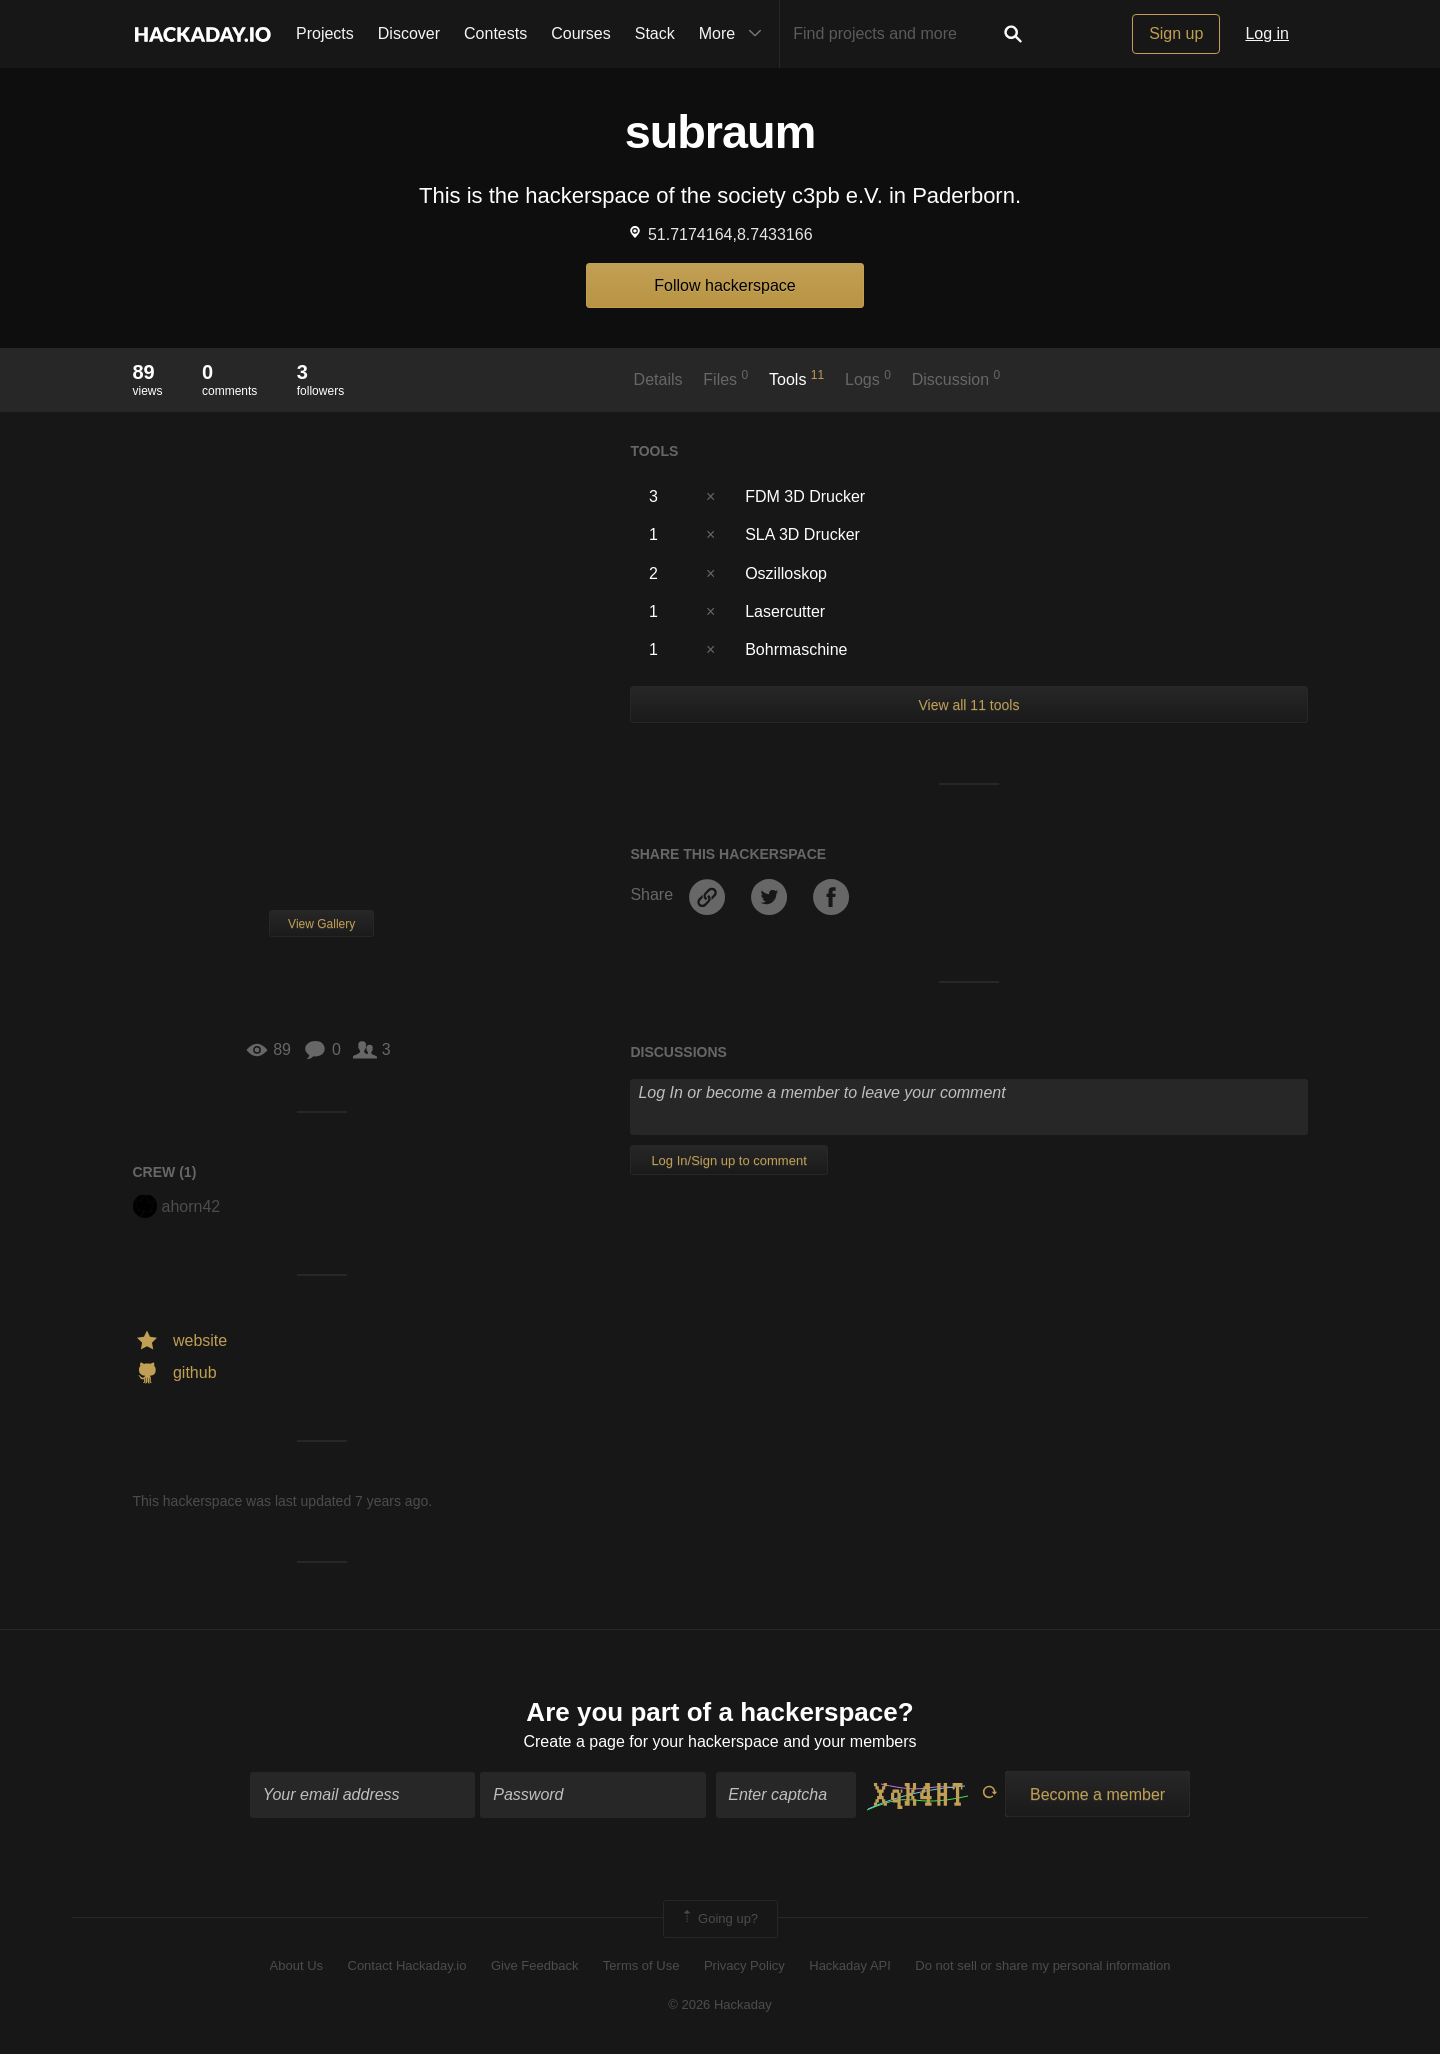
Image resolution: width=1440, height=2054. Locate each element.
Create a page (573, 1741)
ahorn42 (177, 1206)
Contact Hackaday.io (407, 1965)
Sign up (1176, 33)
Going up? (719, 1919)
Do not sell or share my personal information (1042, 1965)
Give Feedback (534, 1965)
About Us (296, 1965)
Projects (325, 33)
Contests (495, 33)
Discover (409, 33)
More (735, 34)
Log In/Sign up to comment (728, 1160)
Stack (655, 33)
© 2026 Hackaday (720, 2004)
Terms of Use (641, 1965)
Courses (581, 33)
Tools (796, 378)
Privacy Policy (744, 1965)
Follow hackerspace (724, 285)
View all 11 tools (968, 705)
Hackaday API (850, 1965)
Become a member (1097, 1794)
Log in (1267, 33)
